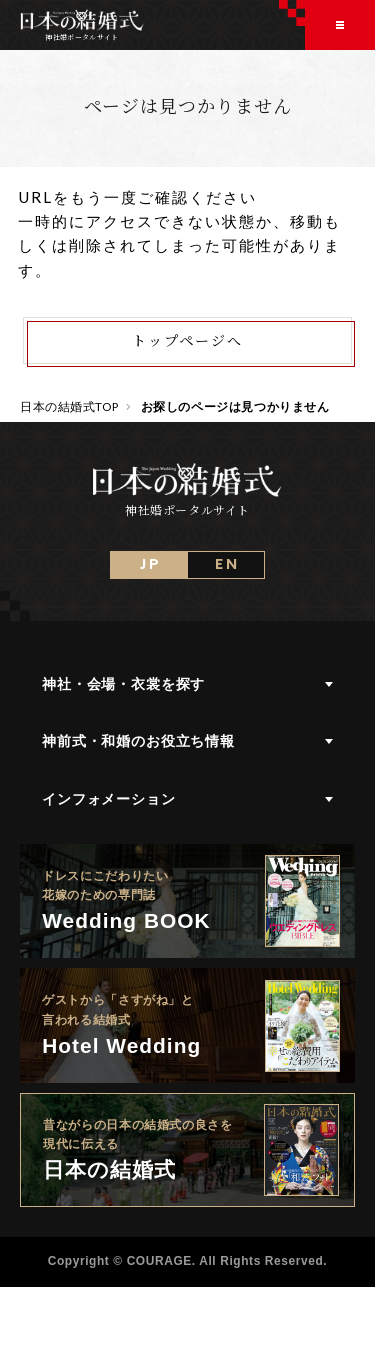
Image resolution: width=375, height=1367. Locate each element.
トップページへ (187, 340)
